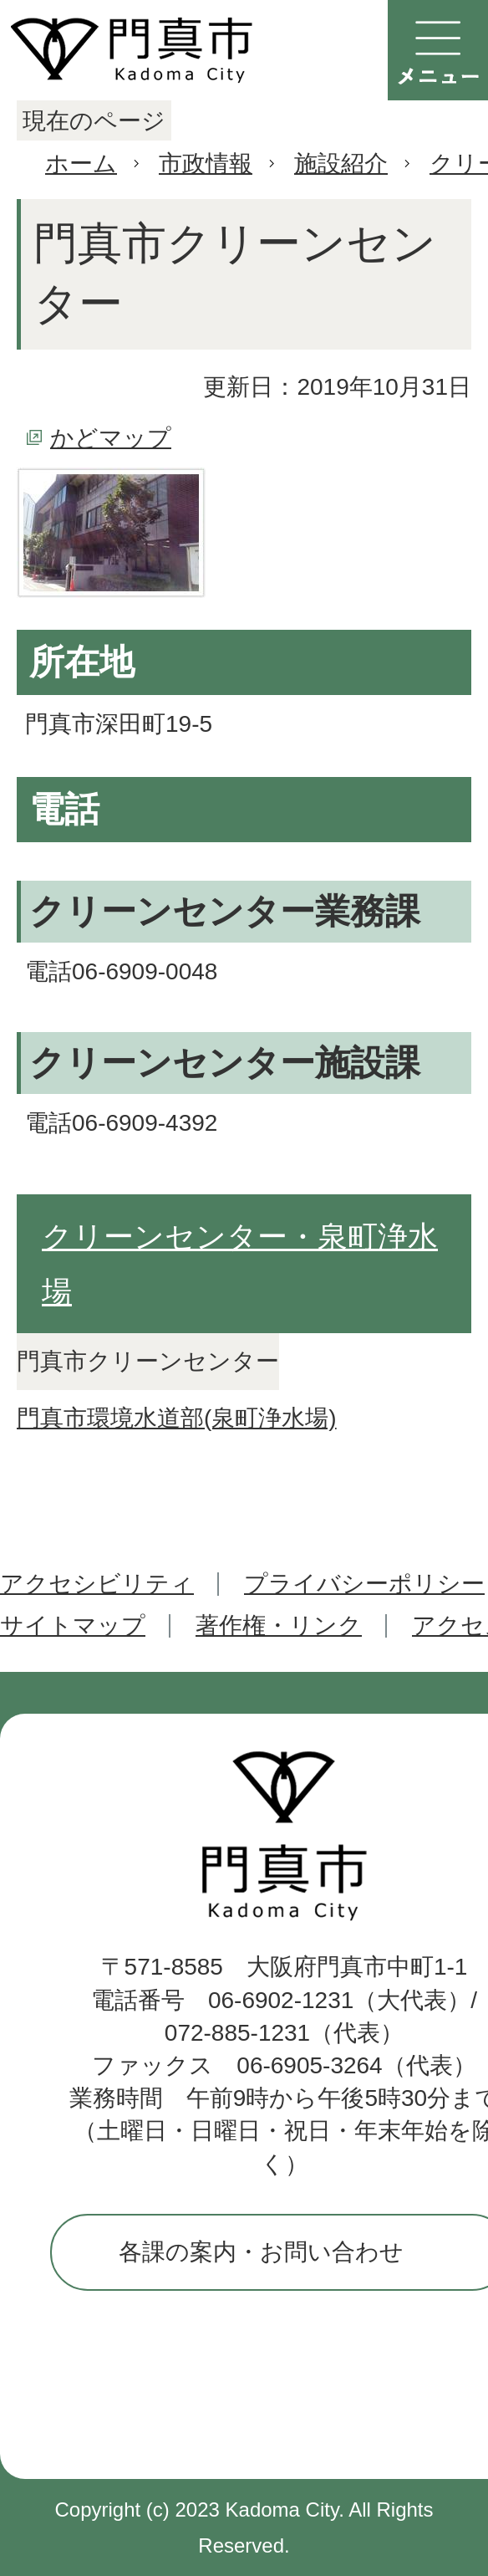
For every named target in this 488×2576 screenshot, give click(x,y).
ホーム (81, 163)
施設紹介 (341, 163)
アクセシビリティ (97, 1584)
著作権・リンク (279, 1625)
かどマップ (110, 438)
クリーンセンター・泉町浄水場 (240, 1264)
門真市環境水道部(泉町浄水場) (177, 1418)
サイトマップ (72, 1625)
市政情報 (205, 163)
